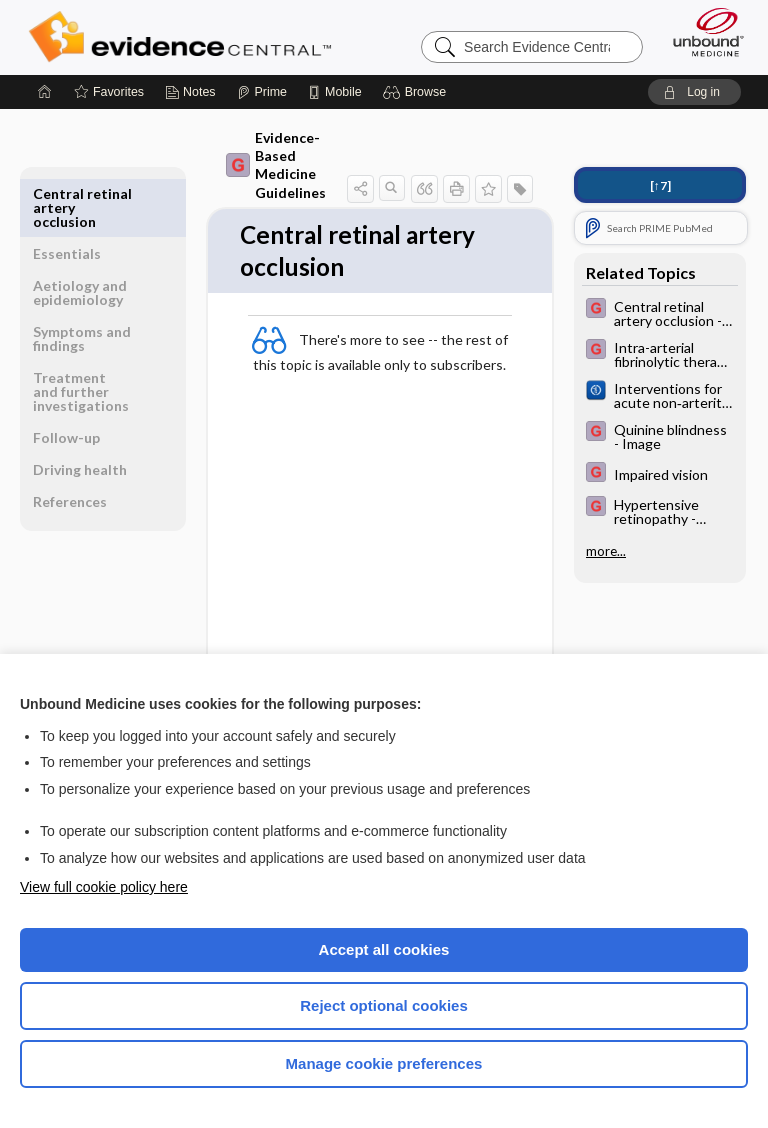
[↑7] (660, 185)
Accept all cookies (384, 949)
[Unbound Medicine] (702, 32)
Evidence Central (184, 37)
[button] (417, 92)
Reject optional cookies (384, 1005)
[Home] (45, 92)
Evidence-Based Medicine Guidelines (276, 165)
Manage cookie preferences (384, 1063)
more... (606, 551)
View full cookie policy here (104, 887)
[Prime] (262, 92)
